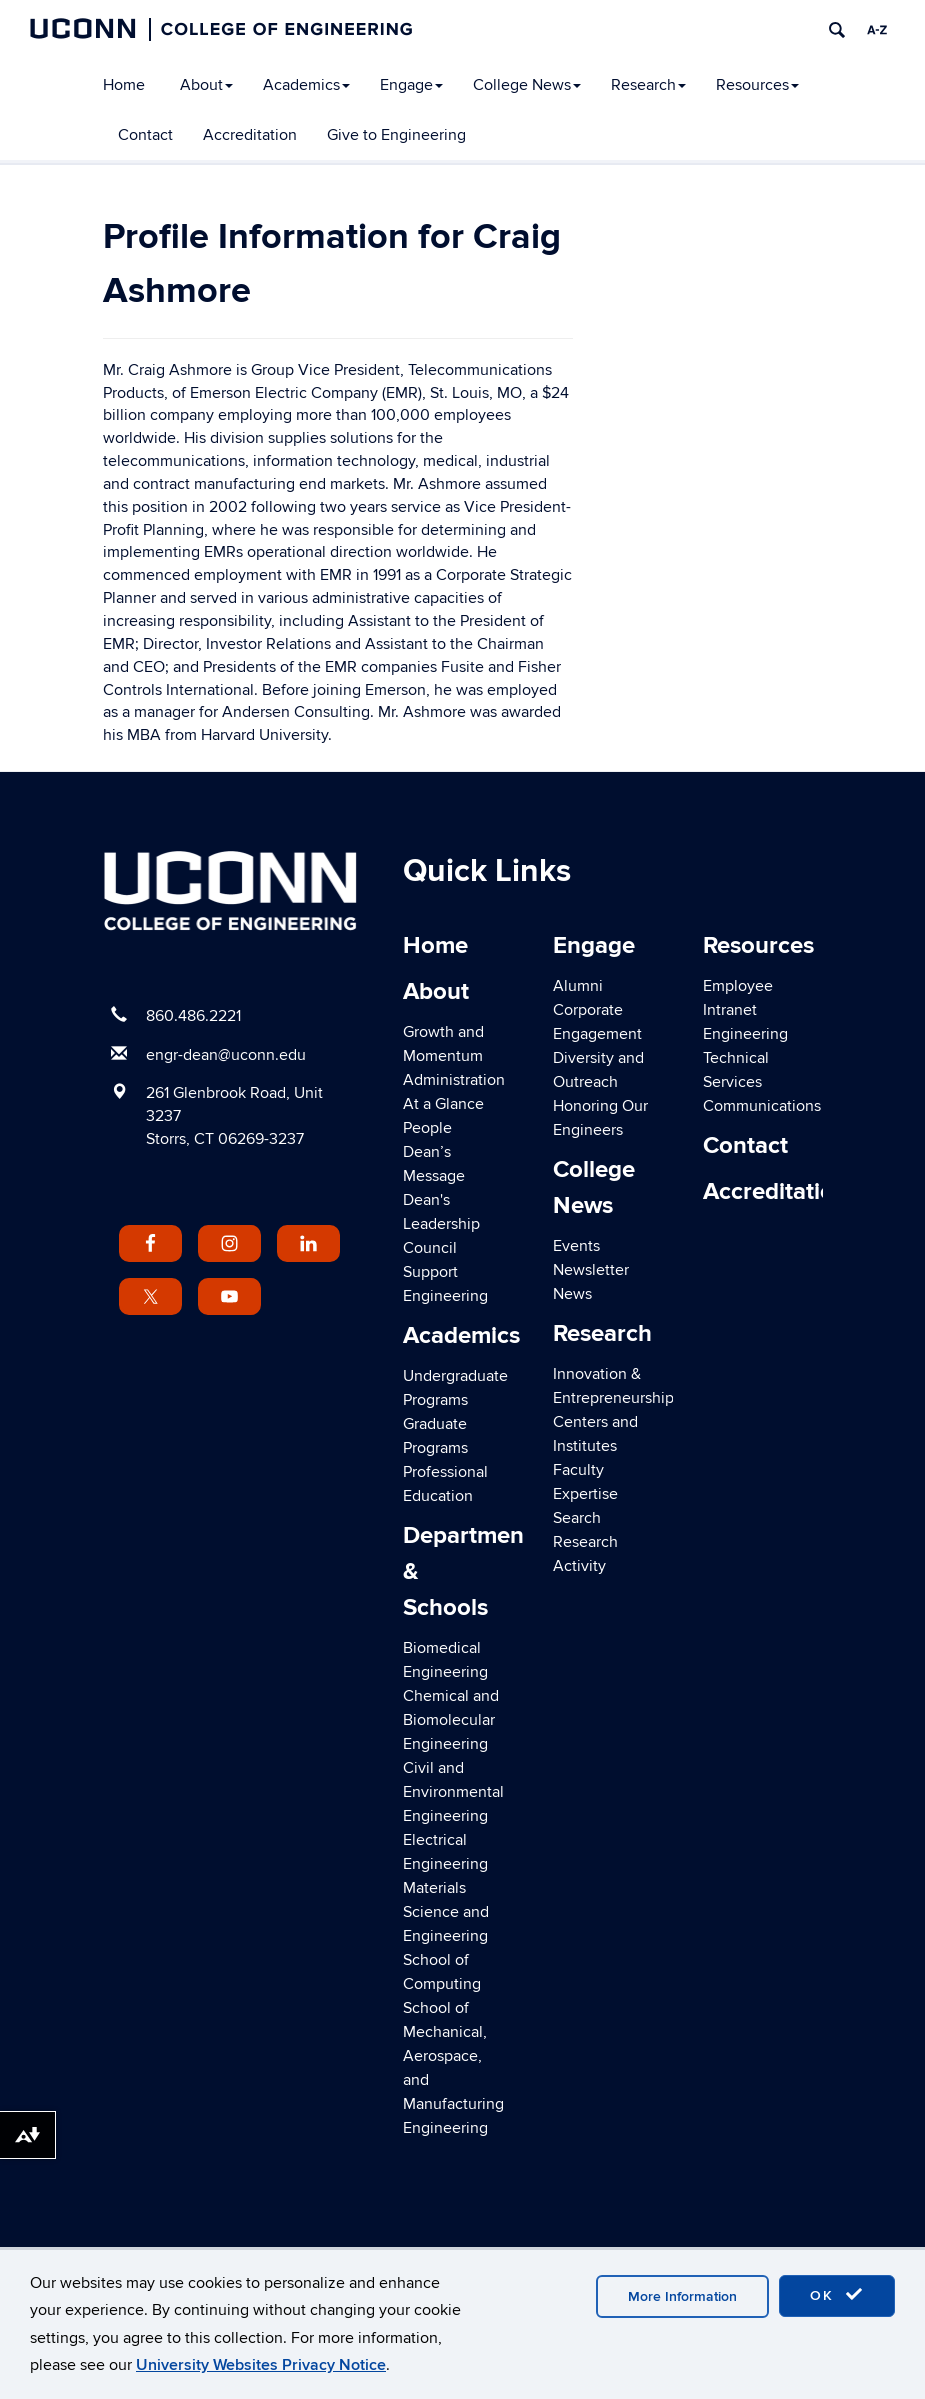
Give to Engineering (396, 135)
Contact (145, 135)
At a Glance (443, 1104)
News (572, 1294)
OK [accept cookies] (837, 2295)
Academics (306, 85)
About (206, 85)
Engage (411, 85)
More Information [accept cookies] (682, 2296)
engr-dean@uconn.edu (226, 1055)
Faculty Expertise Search (585, 1494)
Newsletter (591, 1270)
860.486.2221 (193, 1016)
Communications (762, 1106)
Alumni (578, 986)
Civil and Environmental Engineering (453, 1792)
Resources (757, 85)
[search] (837, 30)
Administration (454, 1080)
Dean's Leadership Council (441, 1224)
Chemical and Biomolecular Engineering (451, 1720)
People (427, 1128)
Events (576, 1246)
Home (124, 85)
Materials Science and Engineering (446, 1912)
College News (527, 85)
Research (648, 85)
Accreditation (250, 135)
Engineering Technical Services (745, 1058)
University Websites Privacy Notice (261, 2365)
